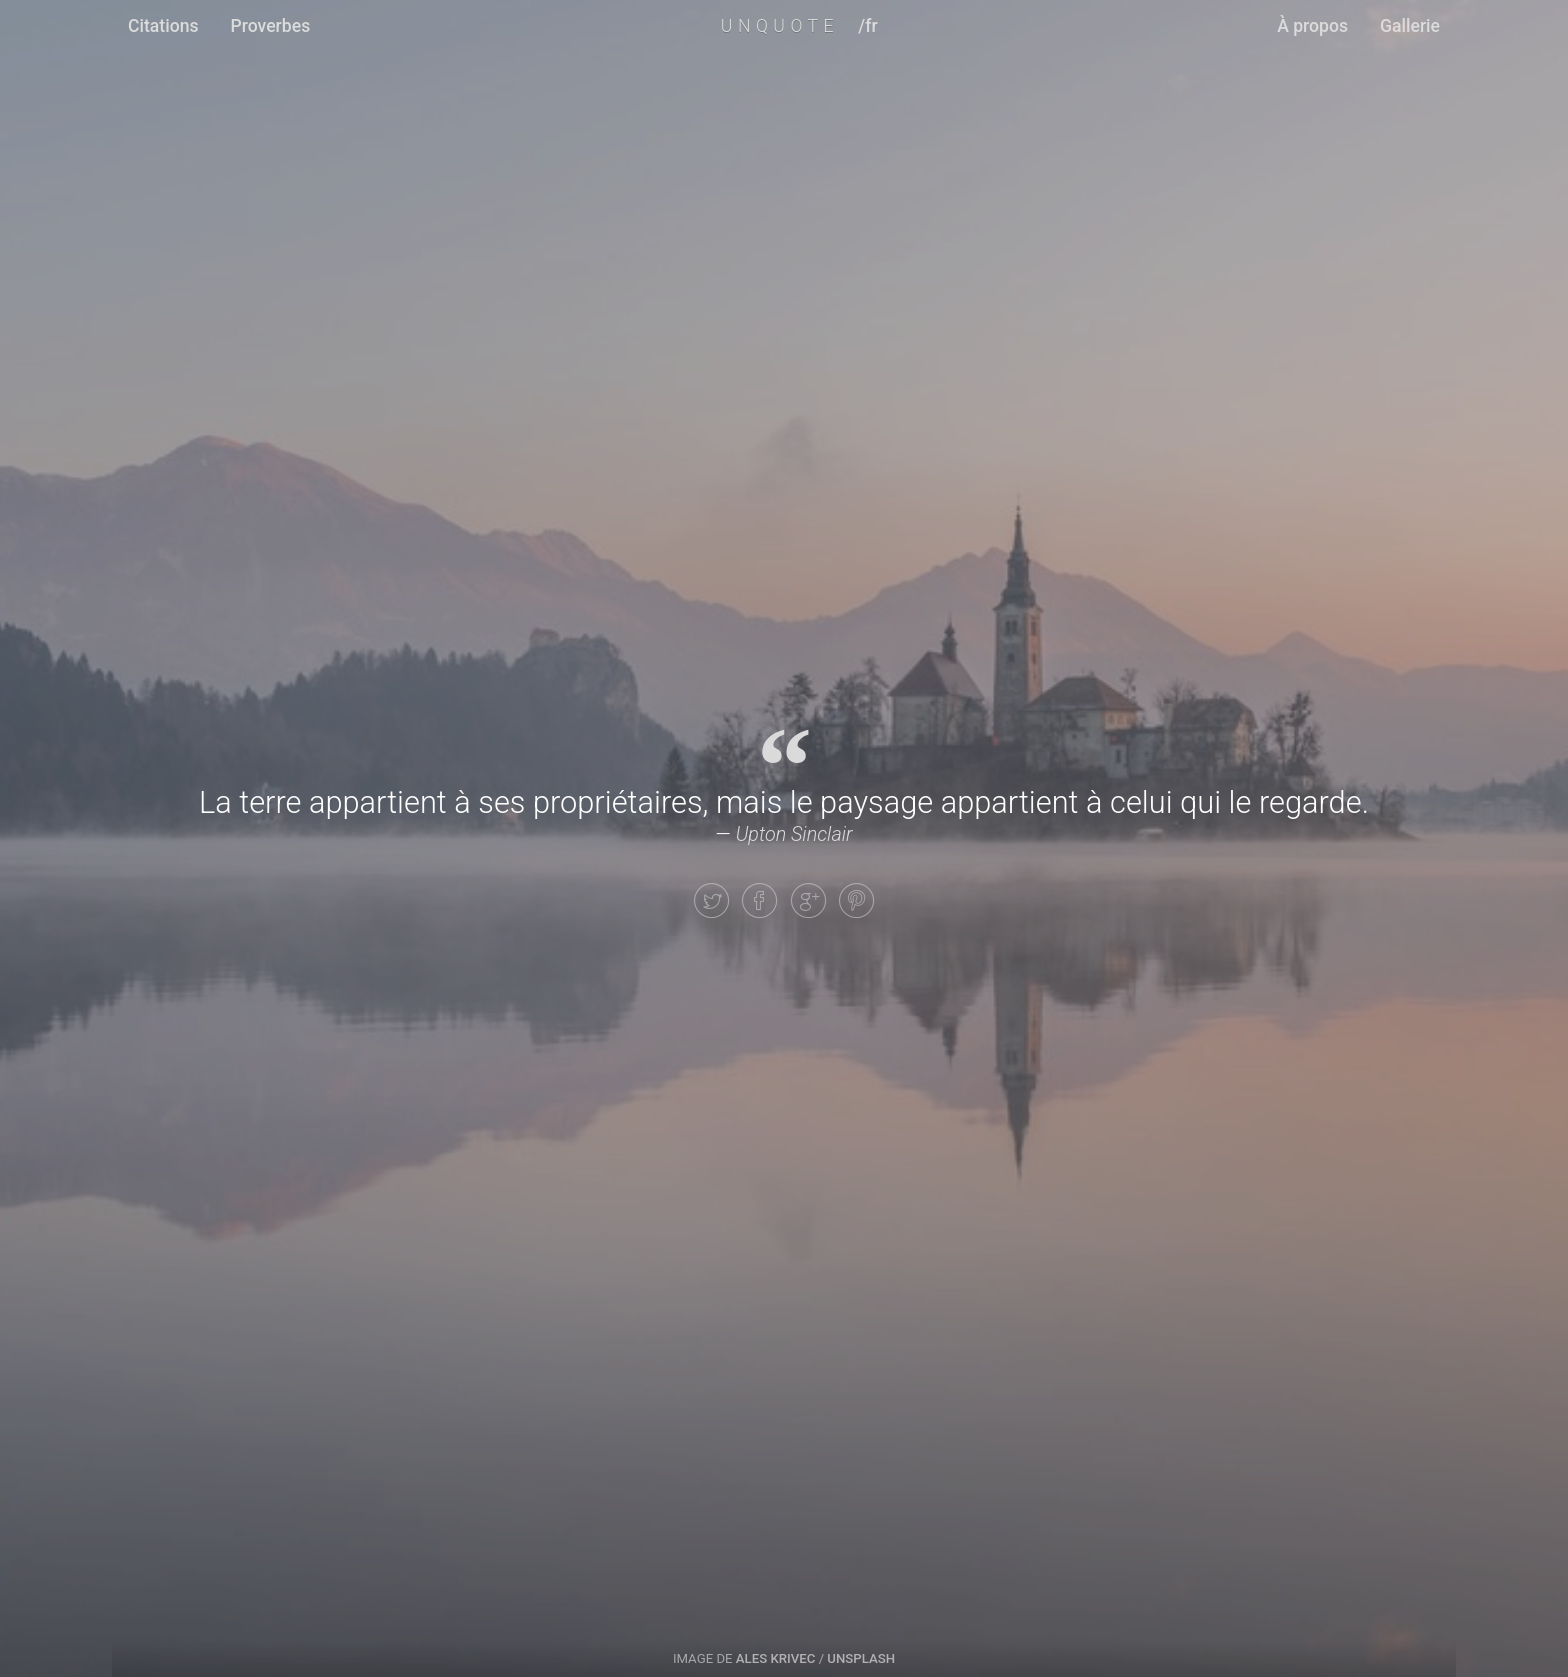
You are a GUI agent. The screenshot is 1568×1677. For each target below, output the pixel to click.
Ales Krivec (776, 1658)
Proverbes (271, 26)
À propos (1312, 26)
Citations (163, 26)
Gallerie (1410, 26)
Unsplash (861, 1658)
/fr (867, 26)
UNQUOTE (780, 26)
